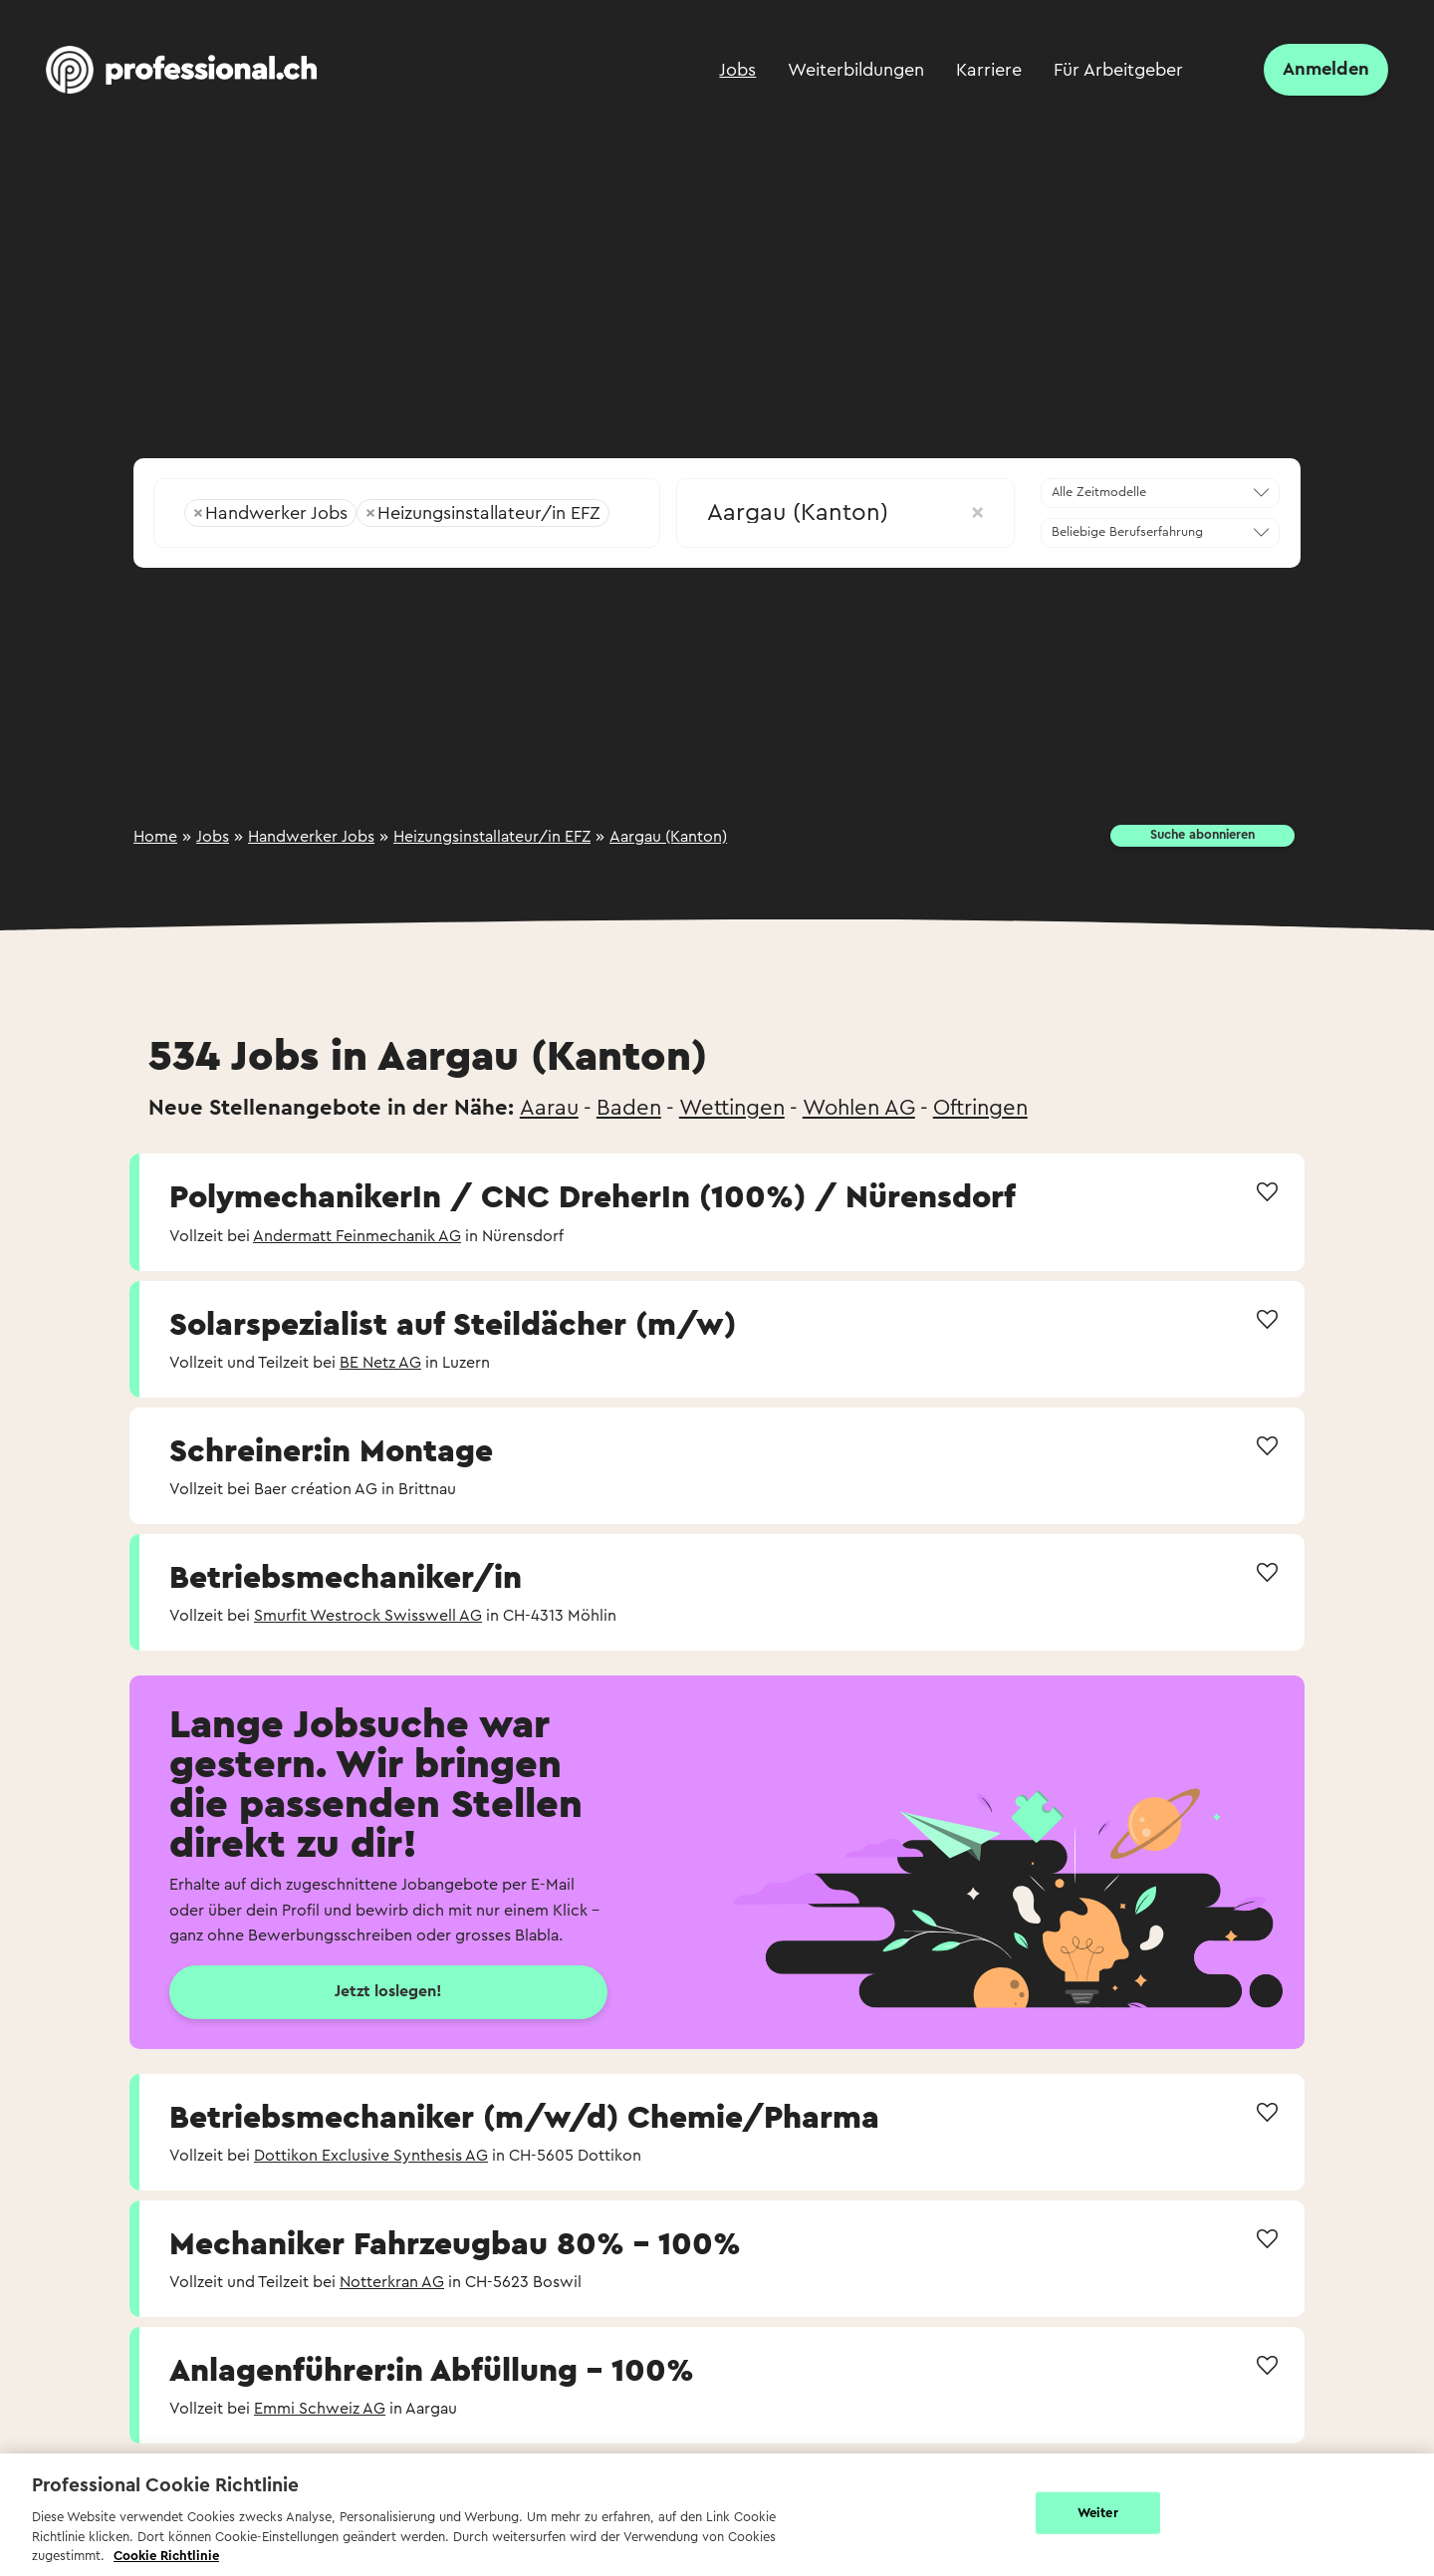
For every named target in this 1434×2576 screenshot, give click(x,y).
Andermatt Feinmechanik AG (357, 1236)
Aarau (549, 1108)
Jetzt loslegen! (388, 1991)
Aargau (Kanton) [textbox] (845, 513)
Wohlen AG (859, 1108)
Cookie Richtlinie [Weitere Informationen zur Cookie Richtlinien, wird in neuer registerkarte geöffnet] (166, 2555)
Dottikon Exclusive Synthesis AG (371, 2156)
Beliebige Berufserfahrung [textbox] (1127, 532)
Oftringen (980, 1108)
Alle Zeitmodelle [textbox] (1099, 492)
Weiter (1097, 2512)
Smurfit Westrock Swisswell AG (368, 1616)
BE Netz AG (380, 1363)
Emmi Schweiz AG (319, 2409)
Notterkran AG (392, 2282)
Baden (629, 1108)
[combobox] (406, 507)
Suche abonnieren (1202, 835)
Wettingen (732, 1108)
